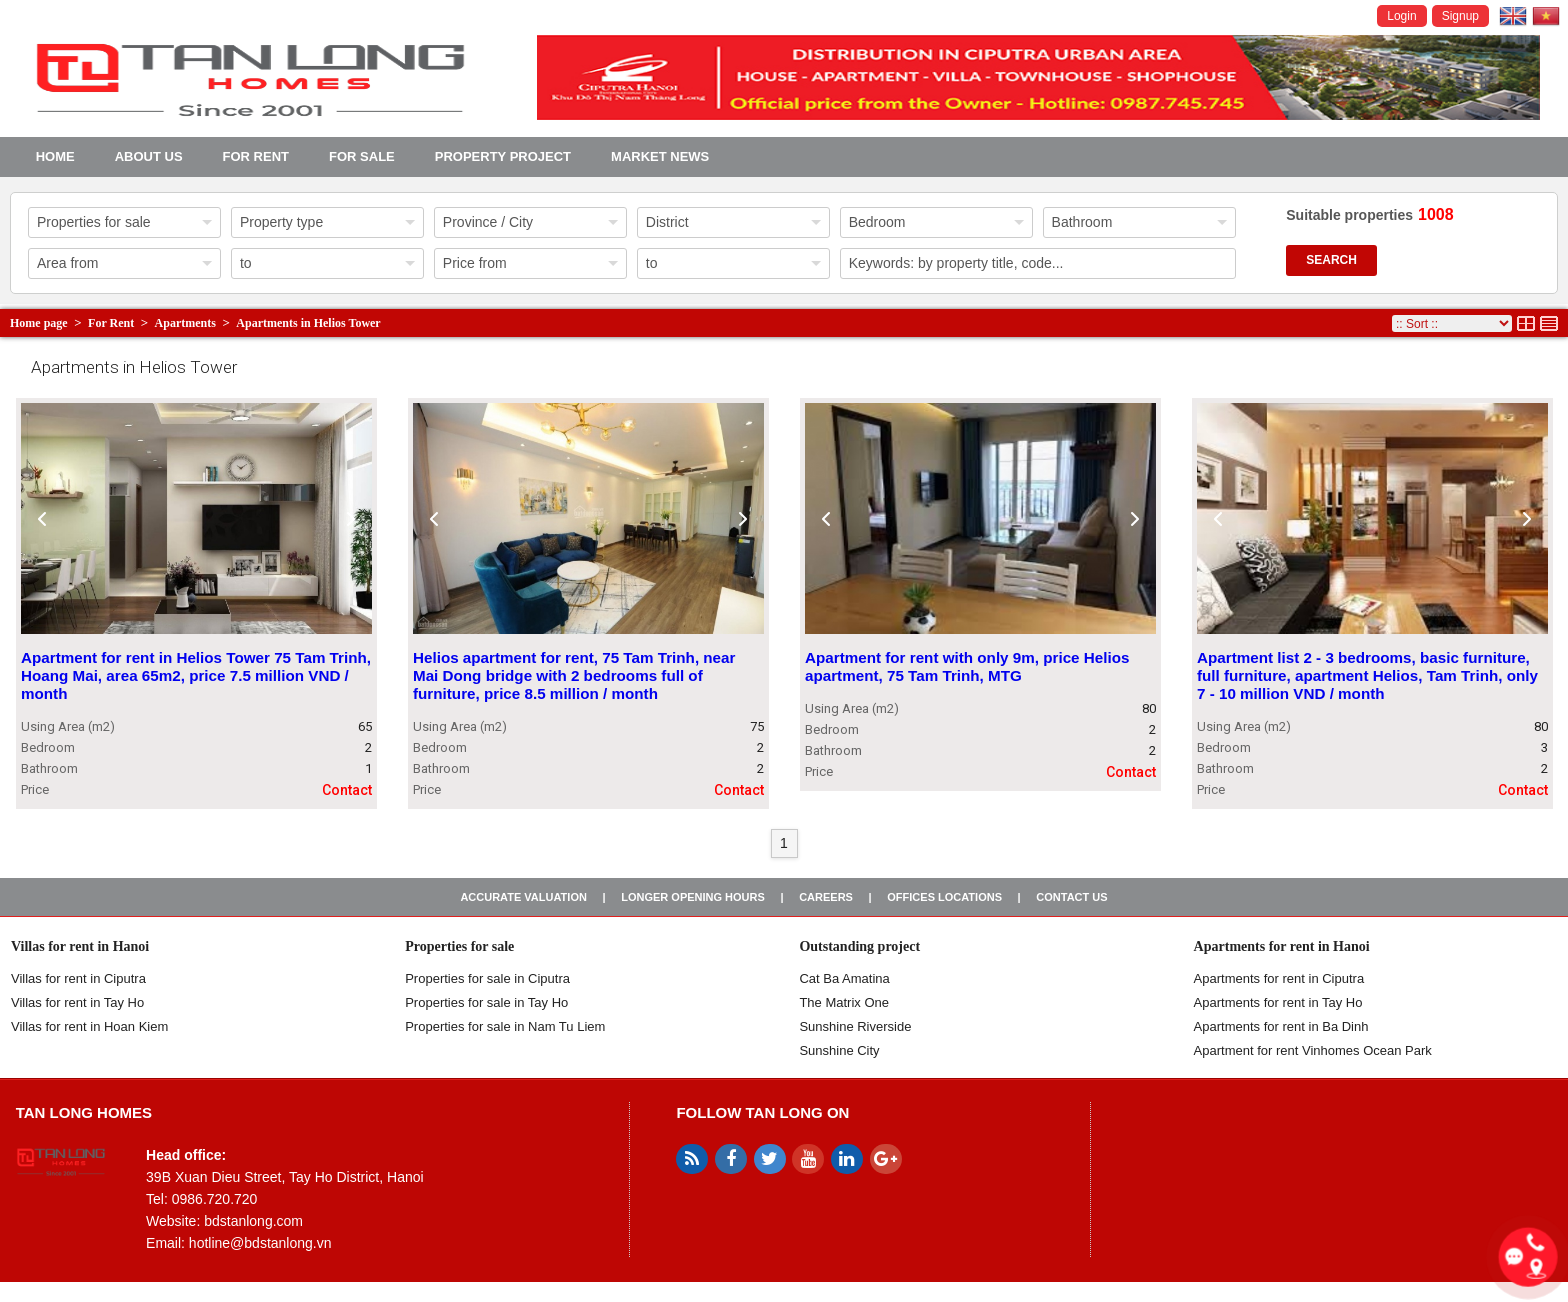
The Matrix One (844, 1002)
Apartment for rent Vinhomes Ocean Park (1313, 1050)
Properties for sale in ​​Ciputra (487, 978)
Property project (503, 156)
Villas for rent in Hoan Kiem (89, 1026)
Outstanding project (859, 946)
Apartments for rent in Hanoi (1282, 946)
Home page (39, 323)
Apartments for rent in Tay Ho (1278, 1002)
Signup (1460, 16)
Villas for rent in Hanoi (80, 946)
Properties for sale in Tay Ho (486, 1002)
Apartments (185, 323)
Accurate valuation (523, 897)
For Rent (256, 156)
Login (1401, 16)
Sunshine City (839, 1050)
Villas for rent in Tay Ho (77, 1002)
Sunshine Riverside (855, 1026)
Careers (826, 897)
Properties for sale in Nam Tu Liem (505, 1026)
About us (149, 156)
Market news (660, 156)
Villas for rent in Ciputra (78, 978)
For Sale (362, 156)
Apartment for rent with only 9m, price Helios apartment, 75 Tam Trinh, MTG (967, 667)
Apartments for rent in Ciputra (1279, 978)
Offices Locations (944, 897)
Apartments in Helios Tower (308, 323)
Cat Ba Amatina (844, 978)
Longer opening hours (693, 897)
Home (55, 156)
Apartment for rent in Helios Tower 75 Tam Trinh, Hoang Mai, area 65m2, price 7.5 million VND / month (196, 676)
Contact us (1071, 897)
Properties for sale (459, 946)
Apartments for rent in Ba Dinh (1281, 1026)
